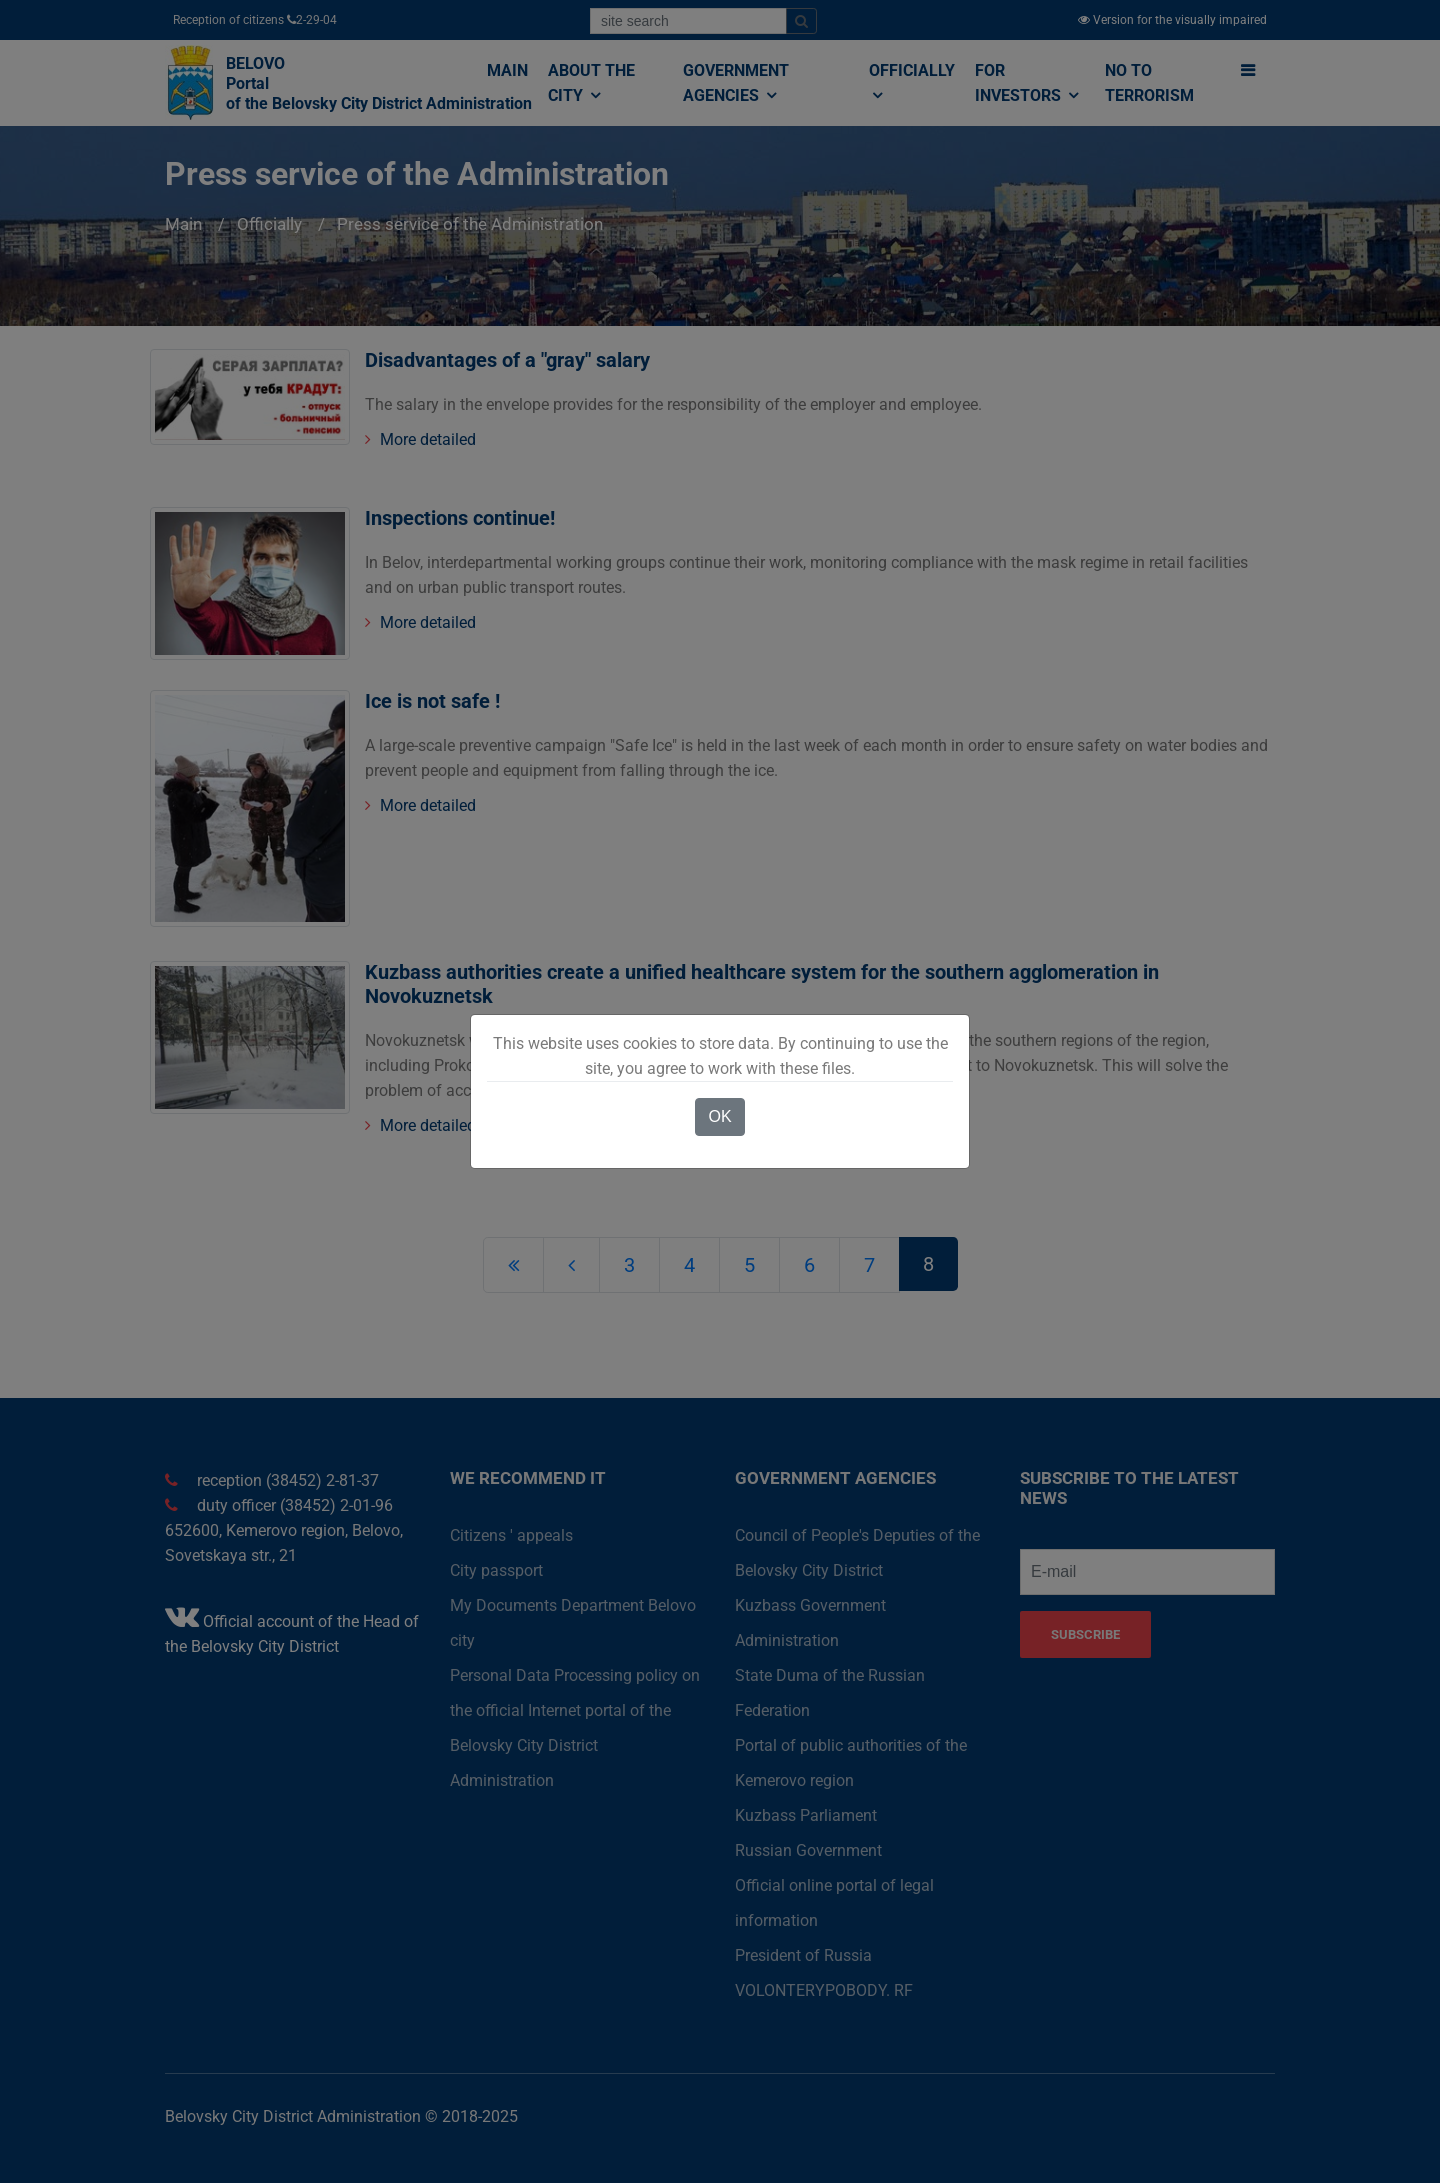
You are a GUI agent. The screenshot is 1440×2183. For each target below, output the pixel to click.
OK (719, 1116)
